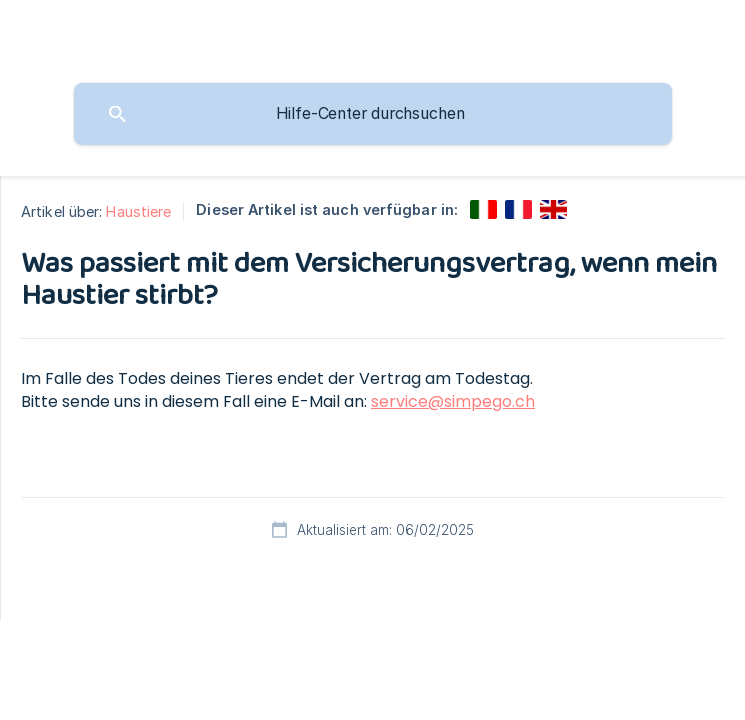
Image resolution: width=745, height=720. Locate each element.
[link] (483, 209)
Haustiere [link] (138, 211)
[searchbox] (373, 114)
